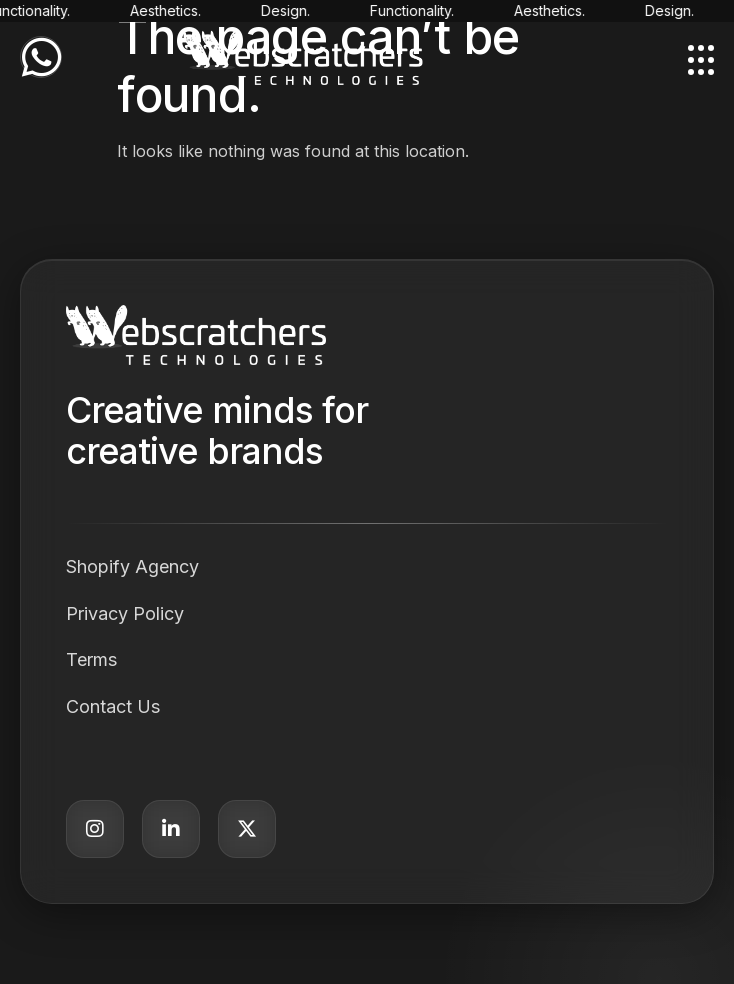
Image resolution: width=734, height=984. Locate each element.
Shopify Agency (132, 566)
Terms (91, 659)
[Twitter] (247, 829)
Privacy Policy (125, 613)
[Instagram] (95, 829)
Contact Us (113, 706)
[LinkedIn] (171, 829)
